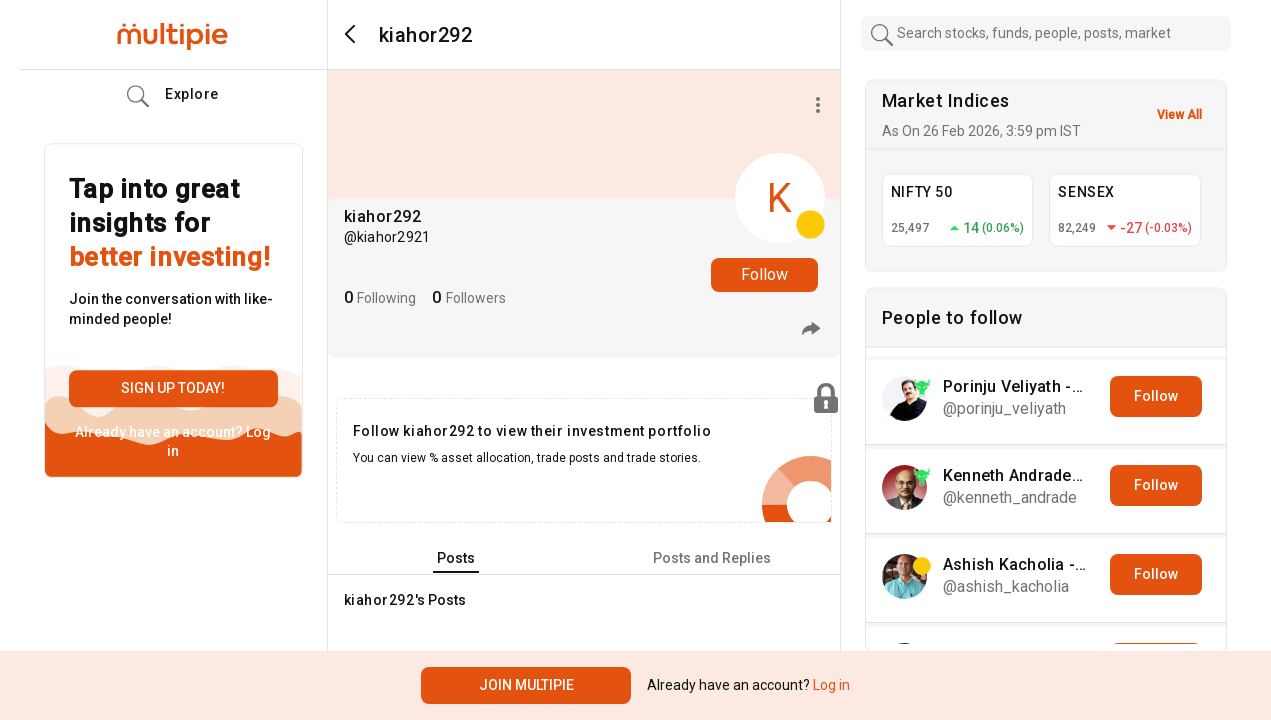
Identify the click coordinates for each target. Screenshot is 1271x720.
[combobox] (1046, 33)
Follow (764, 274)
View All (1179, 115)
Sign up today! (173, 388)
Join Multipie (526, 685)
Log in (830, 685)
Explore (173, 97)
